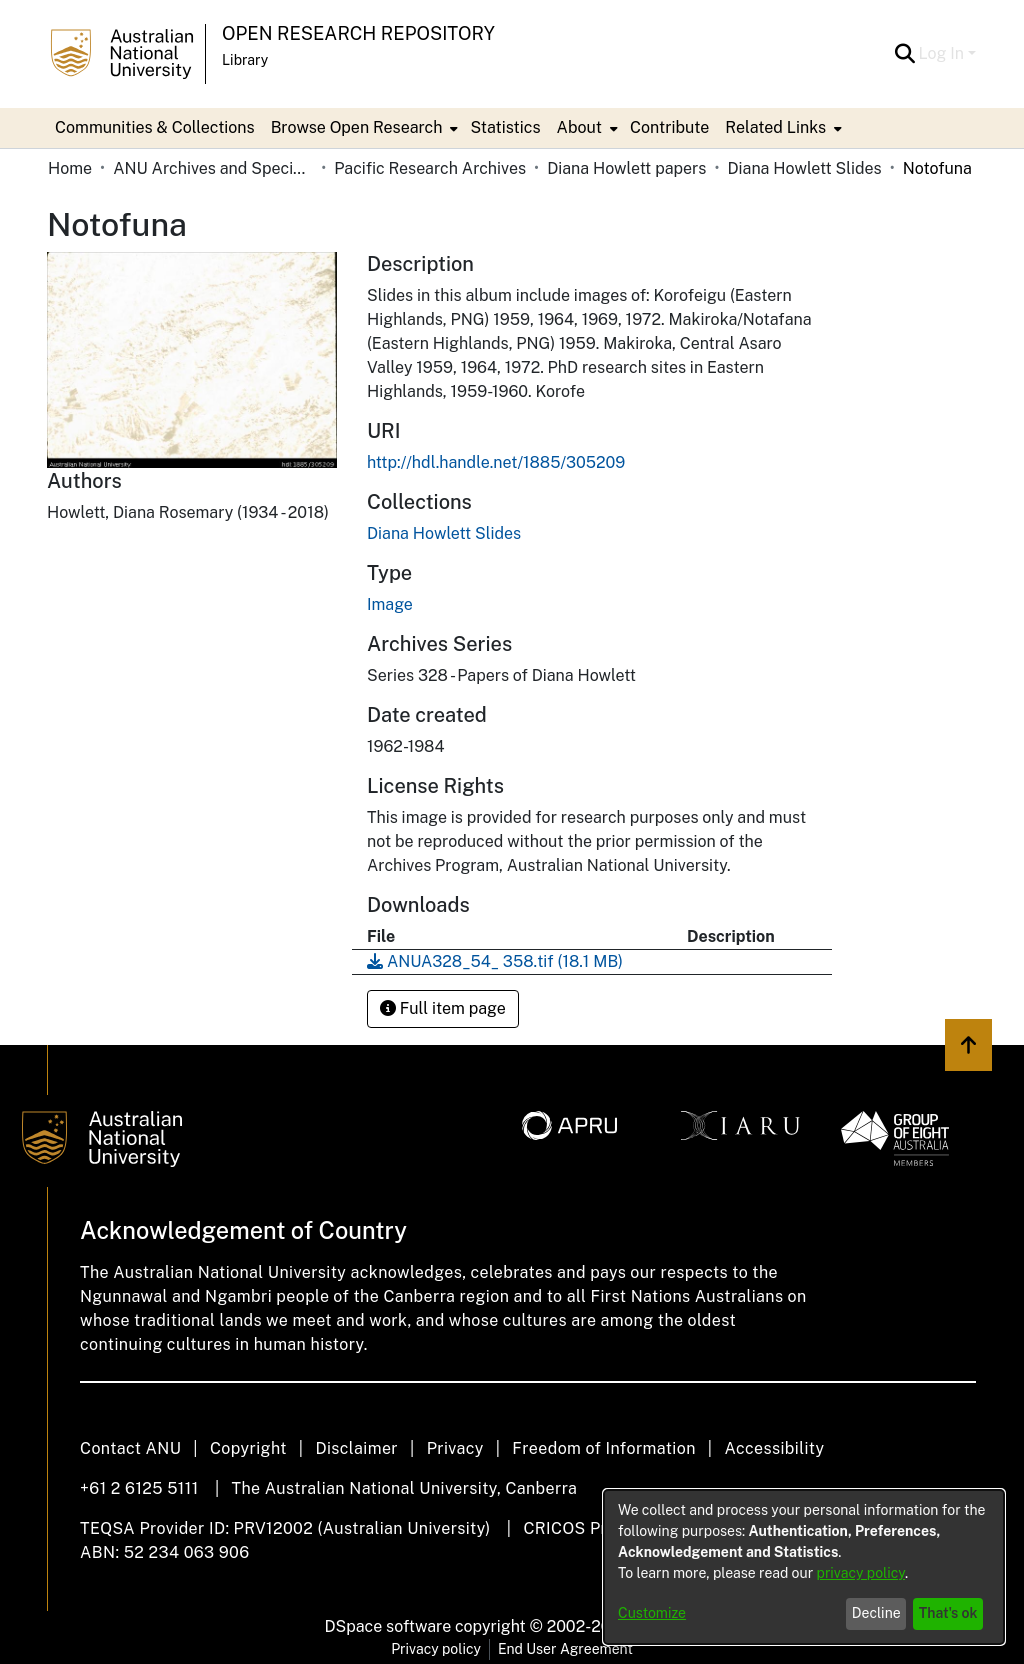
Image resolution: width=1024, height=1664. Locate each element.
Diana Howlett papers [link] (626, 168)
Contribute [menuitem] (669, 127)
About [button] (579, 127)
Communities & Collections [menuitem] (155, 127)
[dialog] (804, 1567)
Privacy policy (436, 1649)
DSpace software (388, 1626)
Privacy (455, 1448)
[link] (444, 533)
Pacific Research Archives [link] (430, 168)
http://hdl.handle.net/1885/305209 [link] (496, 462)
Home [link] (70, 168)
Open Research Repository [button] (358, 33)
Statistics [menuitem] (505, 127)
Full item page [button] (443, 1008)
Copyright (248, 1448)
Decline (876, 1613)
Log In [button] (943, 53)
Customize (652, 1613)
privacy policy (861, 1573)
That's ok (948, 1613)
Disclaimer (356, 1448)
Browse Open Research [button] (357, 127)
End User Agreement (565, 1649)
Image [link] (390, 604)
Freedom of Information (603, 1448)
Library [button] (245, 60)
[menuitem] (363, 128)
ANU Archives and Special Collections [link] (213, 168)
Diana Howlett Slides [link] (804, 168)
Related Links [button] (775, 127)
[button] (905, 54)
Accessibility (774, 1448)
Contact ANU (130, 1448)
